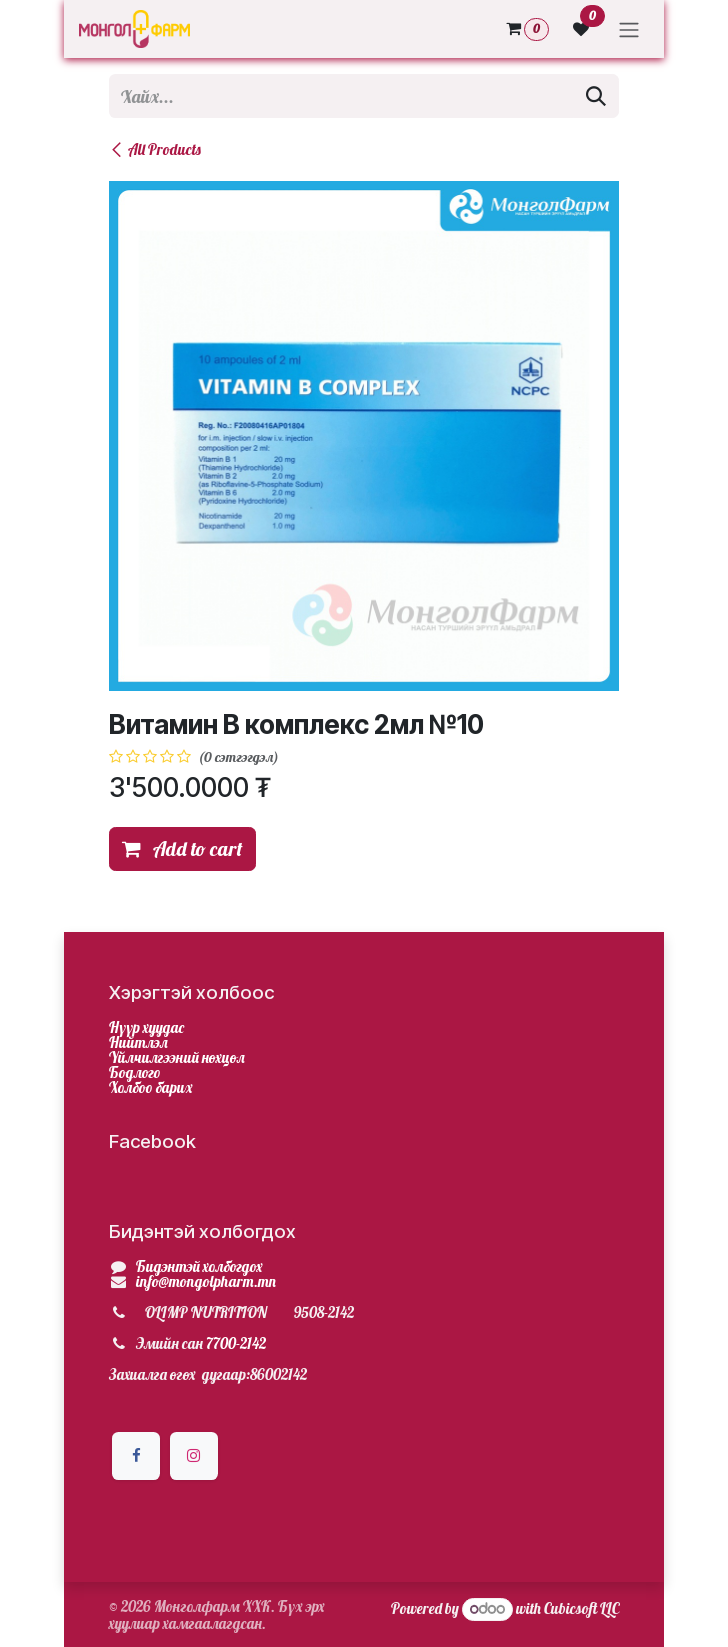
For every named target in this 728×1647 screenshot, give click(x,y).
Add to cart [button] (182, 848)
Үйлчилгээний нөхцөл (177, 1057)
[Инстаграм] (194, 1456)
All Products (155, 149)
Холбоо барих (151, 1087)
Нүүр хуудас (146, 1027)
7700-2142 (236, 1343)
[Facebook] (136, 1456)
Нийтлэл (138, 1042)
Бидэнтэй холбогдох (199, 1266)
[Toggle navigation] (629, 29)
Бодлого (135, 1072)
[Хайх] (596, 96)
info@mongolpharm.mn (206, 1281)
